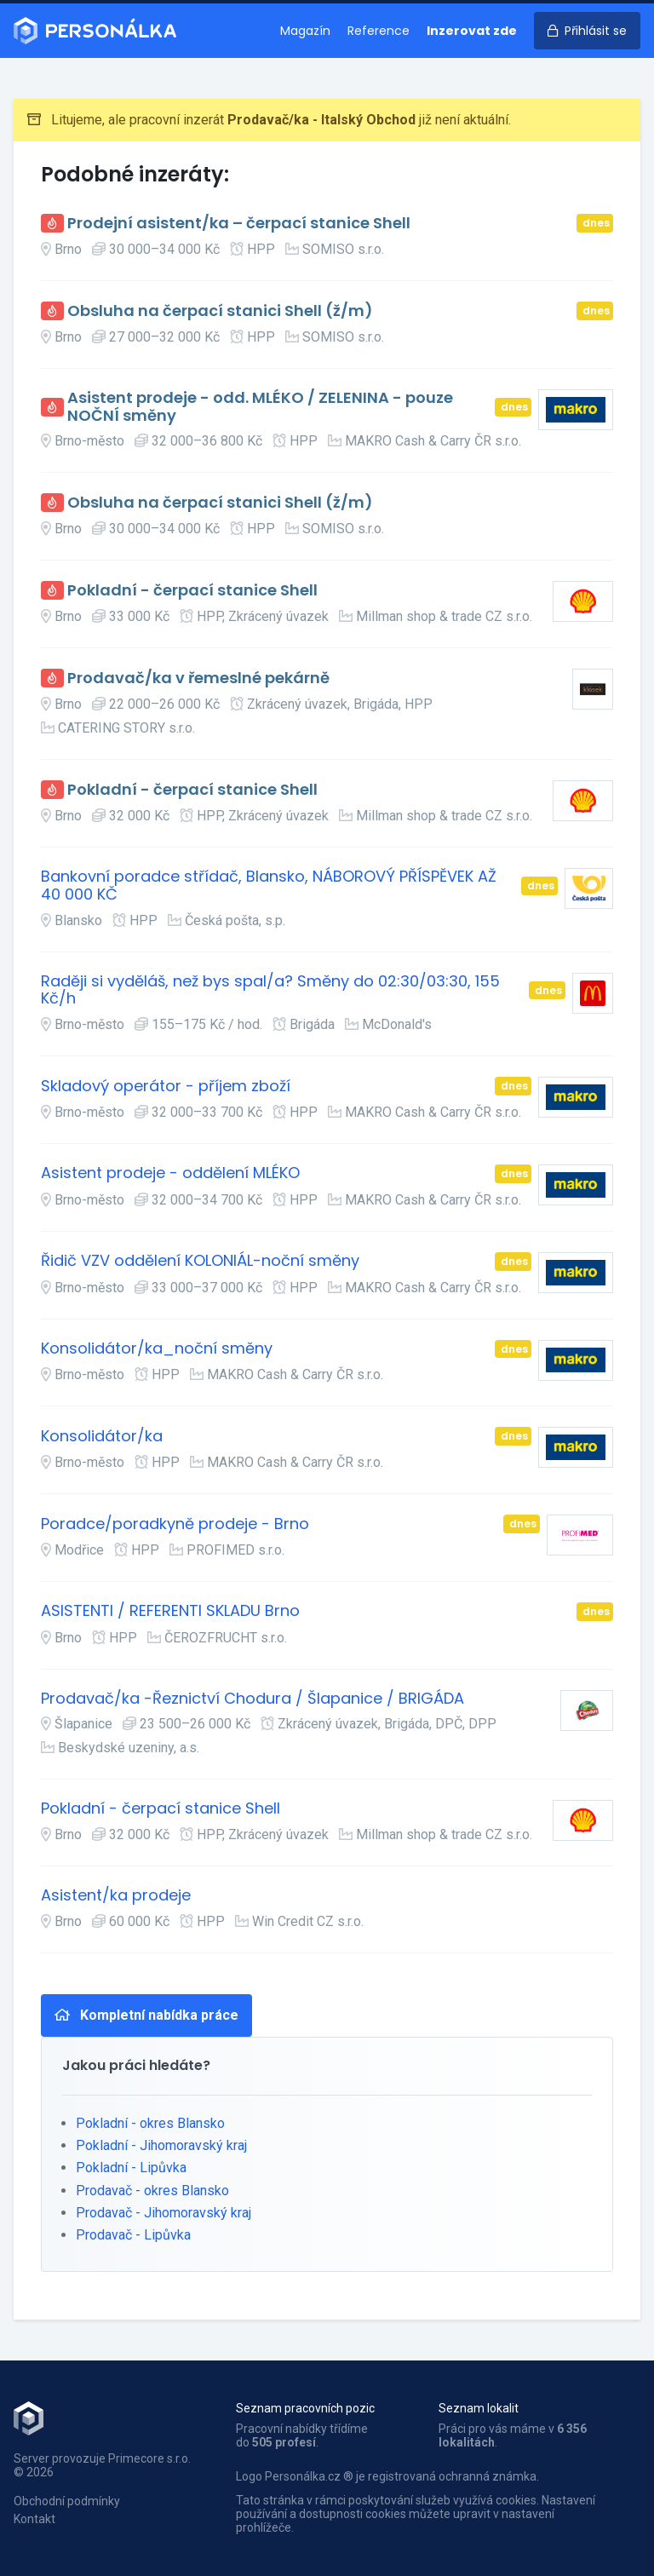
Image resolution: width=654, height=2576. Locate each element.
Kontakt (34, 2519)
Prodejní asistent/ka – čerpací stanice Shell (238, 224)
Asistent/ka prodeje (116, 1896)
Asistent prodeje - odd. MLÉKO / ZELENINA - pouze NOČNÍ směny (260, 406)
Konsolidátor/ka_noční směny (156, 1349)
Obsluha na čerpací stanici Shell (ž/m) (220, 311)
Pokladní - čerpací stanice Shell (192, 591)
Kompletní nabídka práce (146, 2015)
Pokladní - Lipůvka (131, 2167)
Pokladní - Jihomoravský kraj (161, 2145)
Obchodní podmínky (67, 2501)
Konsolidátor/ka (102, 1437)
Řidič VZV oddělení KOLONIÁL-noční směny (200, 1261)
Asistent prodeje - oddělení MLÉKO (170, 1173)
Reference (378, 30)
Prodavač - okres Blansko (152, 2190)
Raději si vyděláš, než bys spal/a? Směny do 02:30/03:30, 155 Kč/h (270, 990)
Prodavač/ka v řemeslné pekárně (198, 678)
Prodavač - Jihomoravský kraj (163, 2213)
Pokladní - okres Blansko (150, 2123)
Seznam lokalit (479, 2408)
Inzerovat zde (472, 30)
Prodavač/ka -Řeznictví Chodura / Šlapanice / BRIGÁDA (252, 1699)
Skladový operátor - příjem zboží (165, 1086)
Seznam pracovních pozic (305, 2408)
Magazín (305, 30)
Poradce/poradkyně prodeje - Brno (175, 1524)
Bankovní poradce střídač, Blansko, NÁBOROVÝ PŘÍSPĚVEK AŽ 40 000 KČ (268, 885)
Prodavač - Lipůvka (133, 2235)
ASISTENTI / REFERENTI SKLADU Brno (170, 1611)
